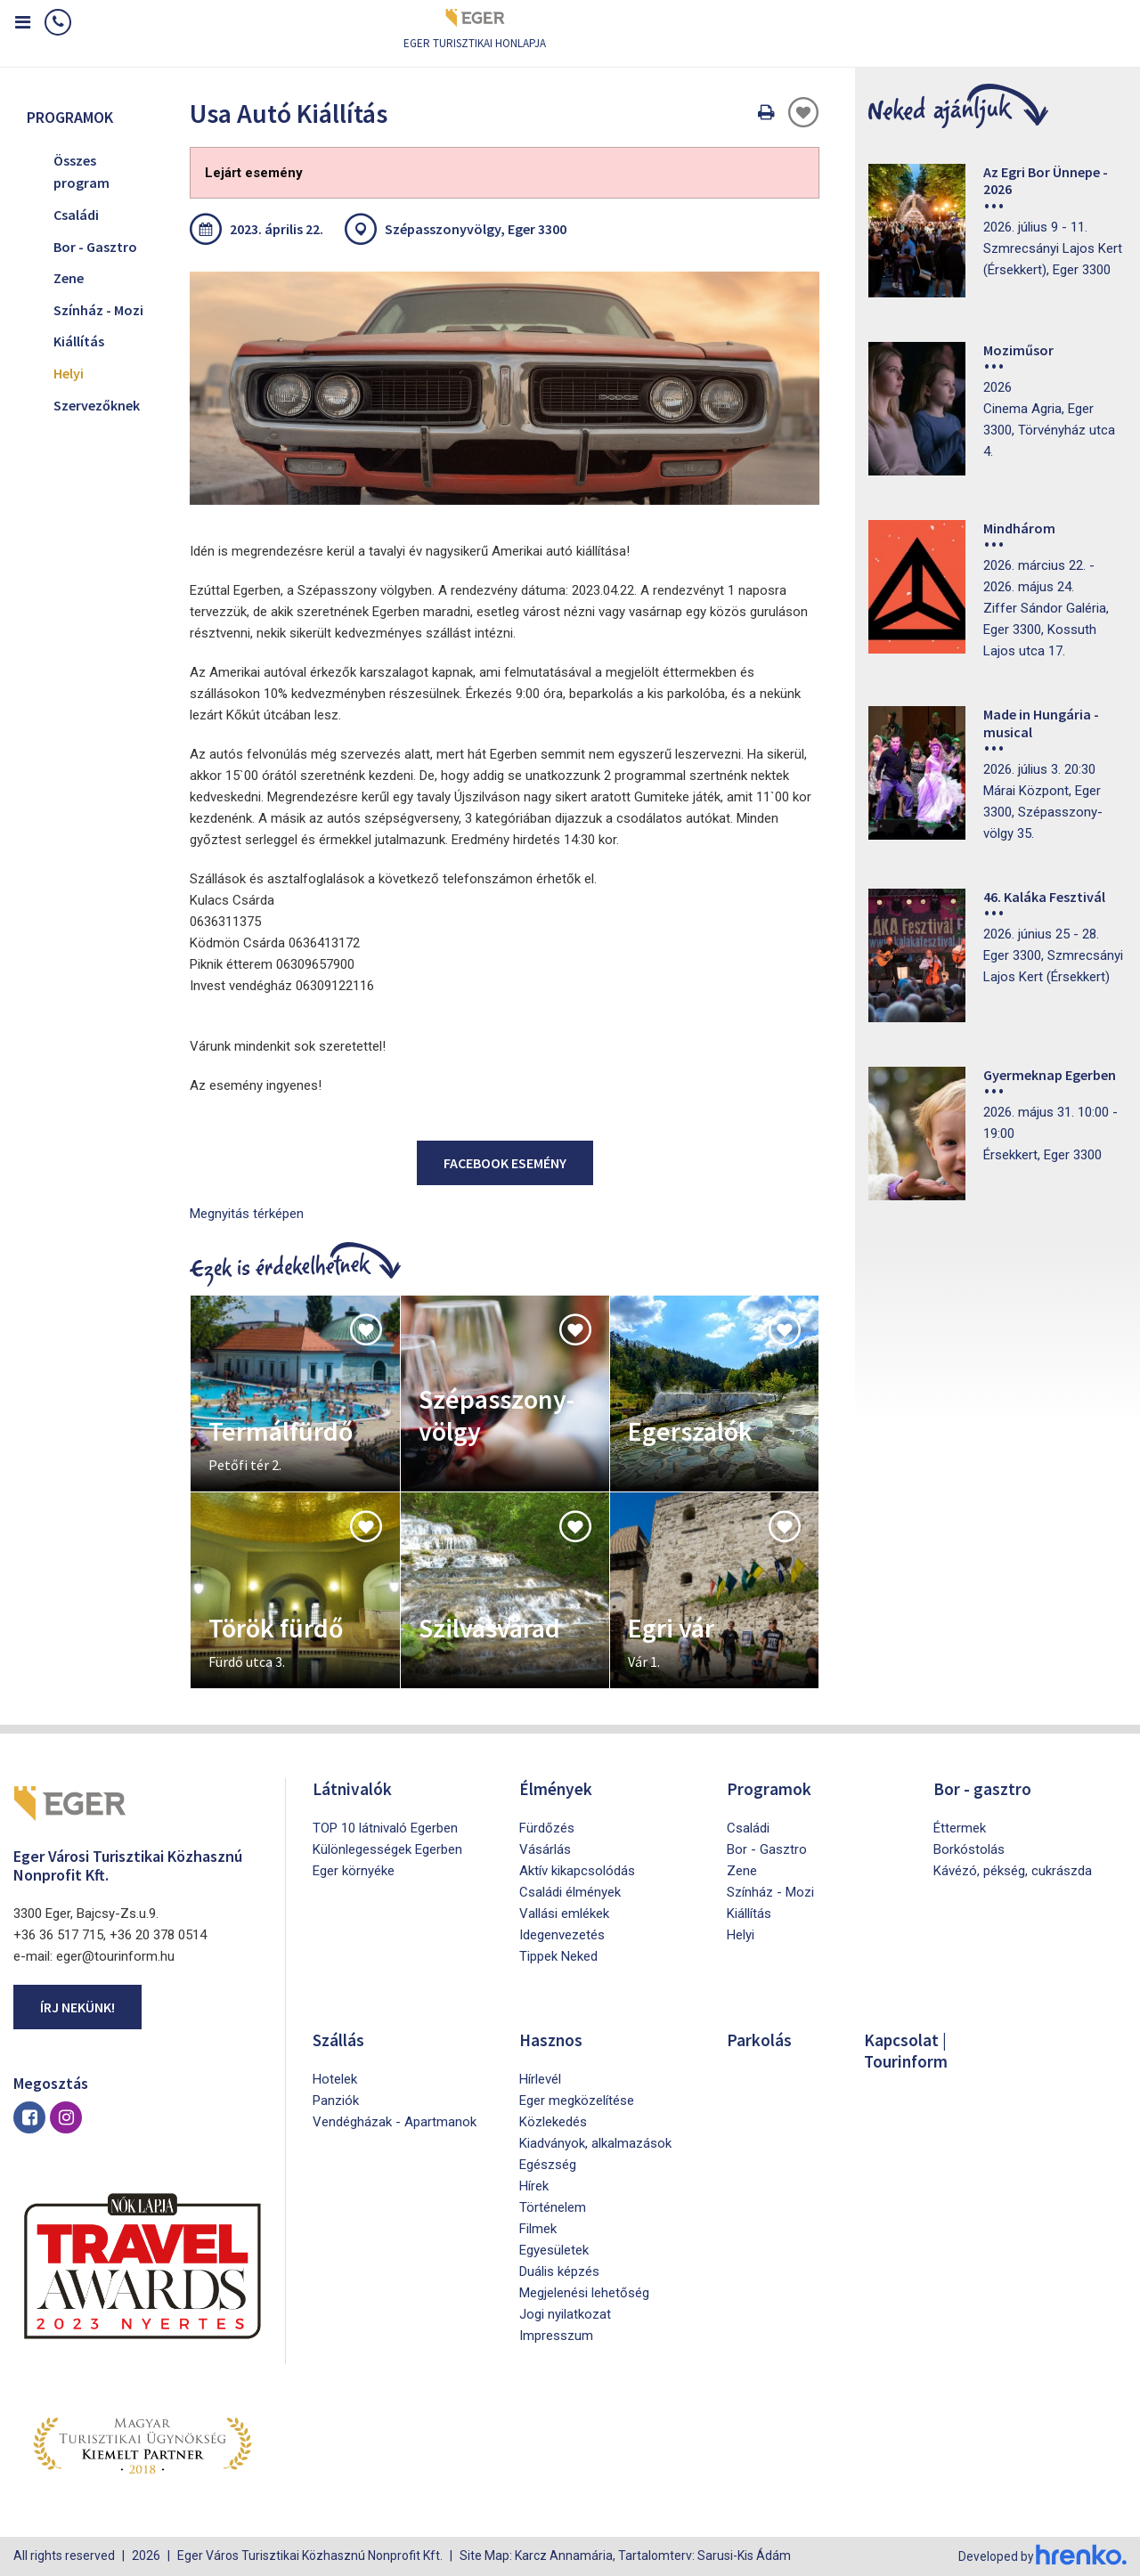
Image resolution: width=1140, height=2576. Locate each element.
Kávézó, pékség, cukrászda (1012, 1871)
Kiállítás (78, 341)
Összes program (81, 171)
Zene (68, 278)
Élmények (556, 1788)
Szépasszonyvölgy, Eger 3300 (475, 229)
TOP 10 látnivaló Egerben (385, 1828)
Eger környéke (354, 1871)
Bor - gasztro (982, 1788)
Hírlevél (540, 2079)
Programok (769, 1788)
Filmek (538, 2229)
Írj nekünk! (77, 2007)
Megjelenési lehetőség (584, 2293)
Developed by (1042, 2556)
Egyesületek (554, 2250)
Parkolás (759, 2039)
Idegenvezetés (562, 1935)
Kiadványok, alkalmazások (595, 2143)
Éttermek (959, 1828)
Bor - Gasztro (95, 247)
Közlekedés (553, 2122)
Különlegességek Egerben (387, 1849)
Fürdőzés (546, 1828)
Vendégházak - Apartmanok (394, 2122)
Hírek (534, 2186)
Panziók (336, 2100)
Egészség (547, 2165)
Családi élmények (570, 1892)
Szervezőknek (96, 405)
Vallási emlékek (564, 1914)
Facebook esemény (505, 1163)
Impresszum (556, 2336)
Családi (76, 214)
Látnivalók (353, 1788)
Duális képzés (559, 2271)
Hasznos (552, 2039)
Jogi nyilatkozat (565, 2314)
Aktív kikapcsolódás (577, 1871)
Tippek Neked (558, 1956)
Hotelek (335, 2079)
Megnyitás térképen (247, 1214)
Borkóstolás (969, 1849)
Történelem (552, 2207)
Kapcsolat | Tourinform (908, 2050)
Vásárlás (545, 1849)
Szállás (339, 2039)
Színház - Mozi (98, 310)
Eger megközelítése (576, 2100)
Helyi (68, 373)
